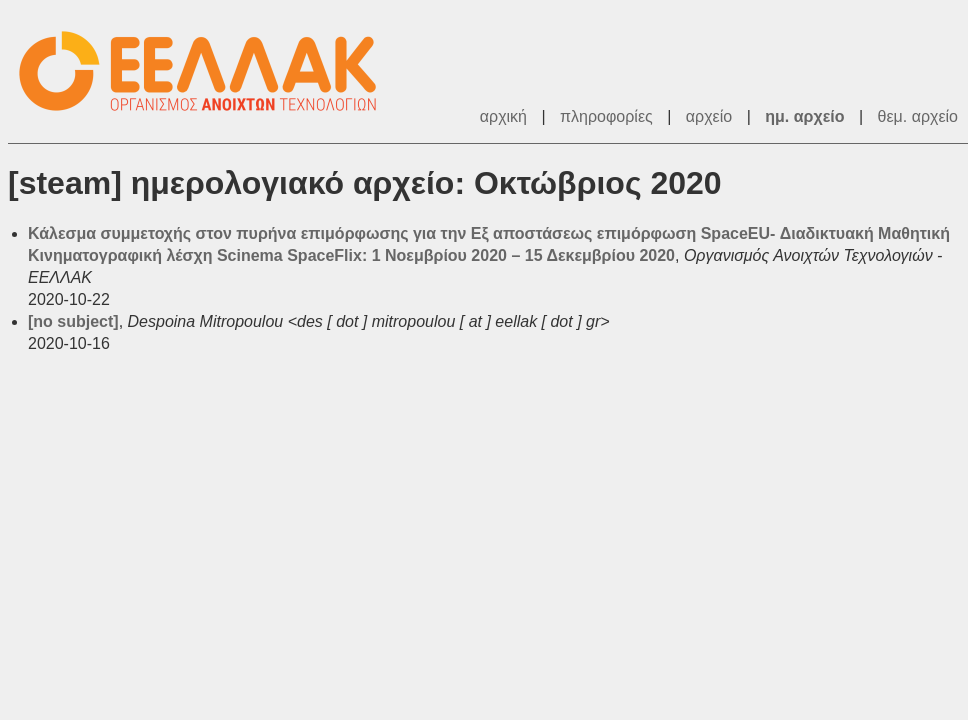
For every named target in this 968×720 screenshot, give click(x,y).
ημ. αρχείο (804, 116)
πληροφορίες (606, 116)
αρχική (503, 116)
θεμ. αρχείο (918, 116)
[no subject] (73, 321)
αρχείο (709, 116)
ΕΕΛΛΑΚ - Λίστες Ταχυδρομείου (208, 71)
